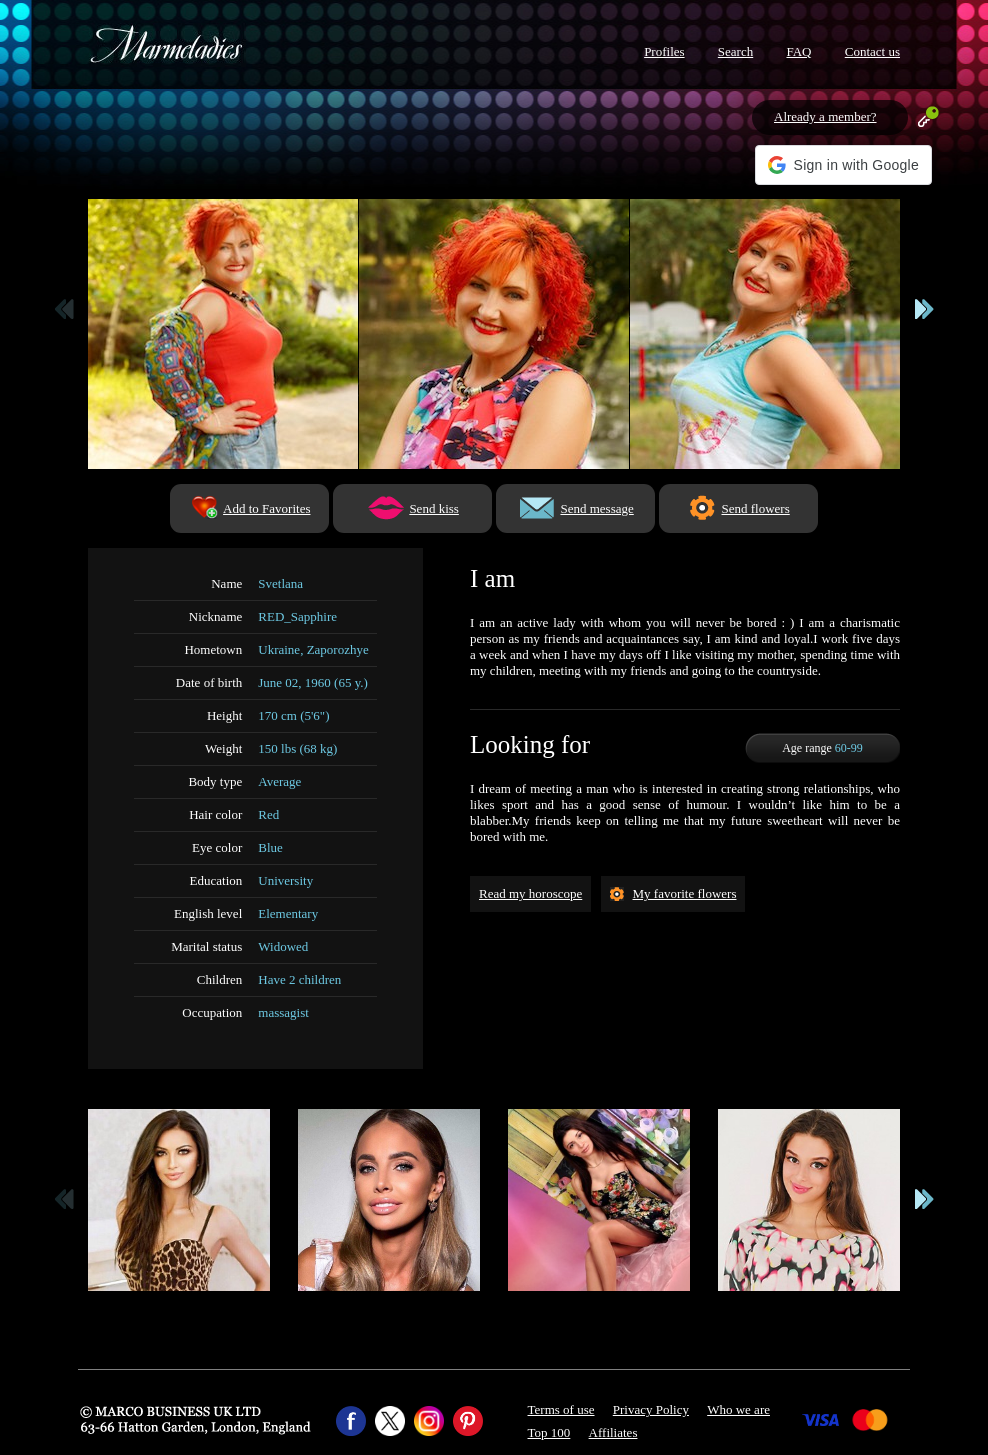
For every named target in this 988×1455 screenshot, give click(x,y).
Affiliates (613, 1432)
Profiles (664, 51)
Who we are (738, 1409)
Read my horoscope (530, 893)
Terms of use (561, 1409)
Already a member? (825, 116)
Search (735, 51)
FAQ (798, 51)
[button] (843, 165)
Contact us (872, 51)
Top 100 (549, 1432)
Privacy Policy (651, 1409)
